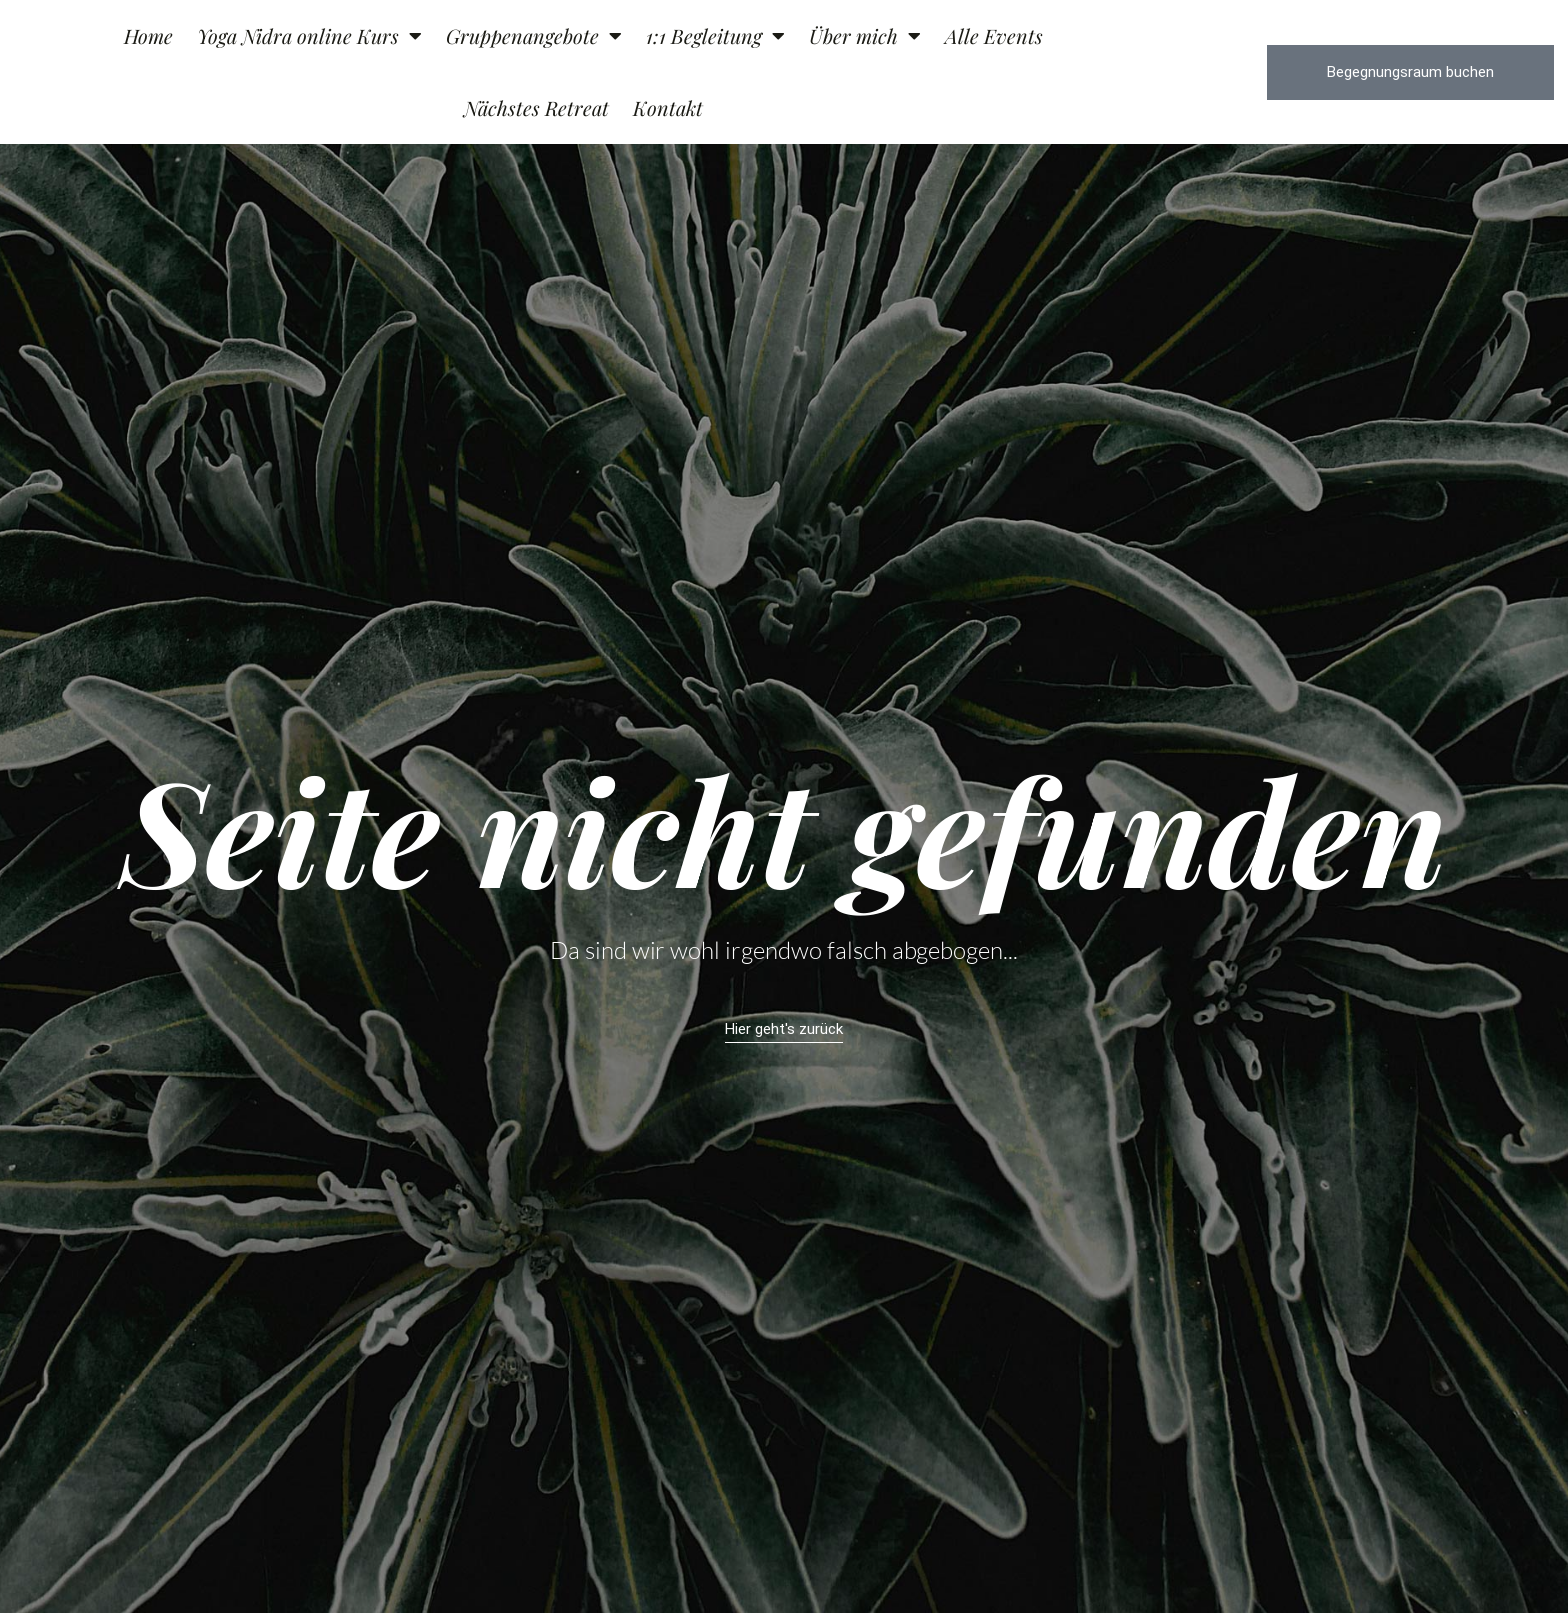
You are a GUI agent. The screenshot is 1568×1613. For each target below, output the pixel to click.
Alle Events (994, 35)
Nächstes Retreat (536, 107)
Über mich (865, 36)
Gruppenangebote (534, 36)
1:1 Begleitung (715, 36)
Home (148, 35)
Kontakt (668, 107)
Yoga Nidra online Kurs (309, 36)
